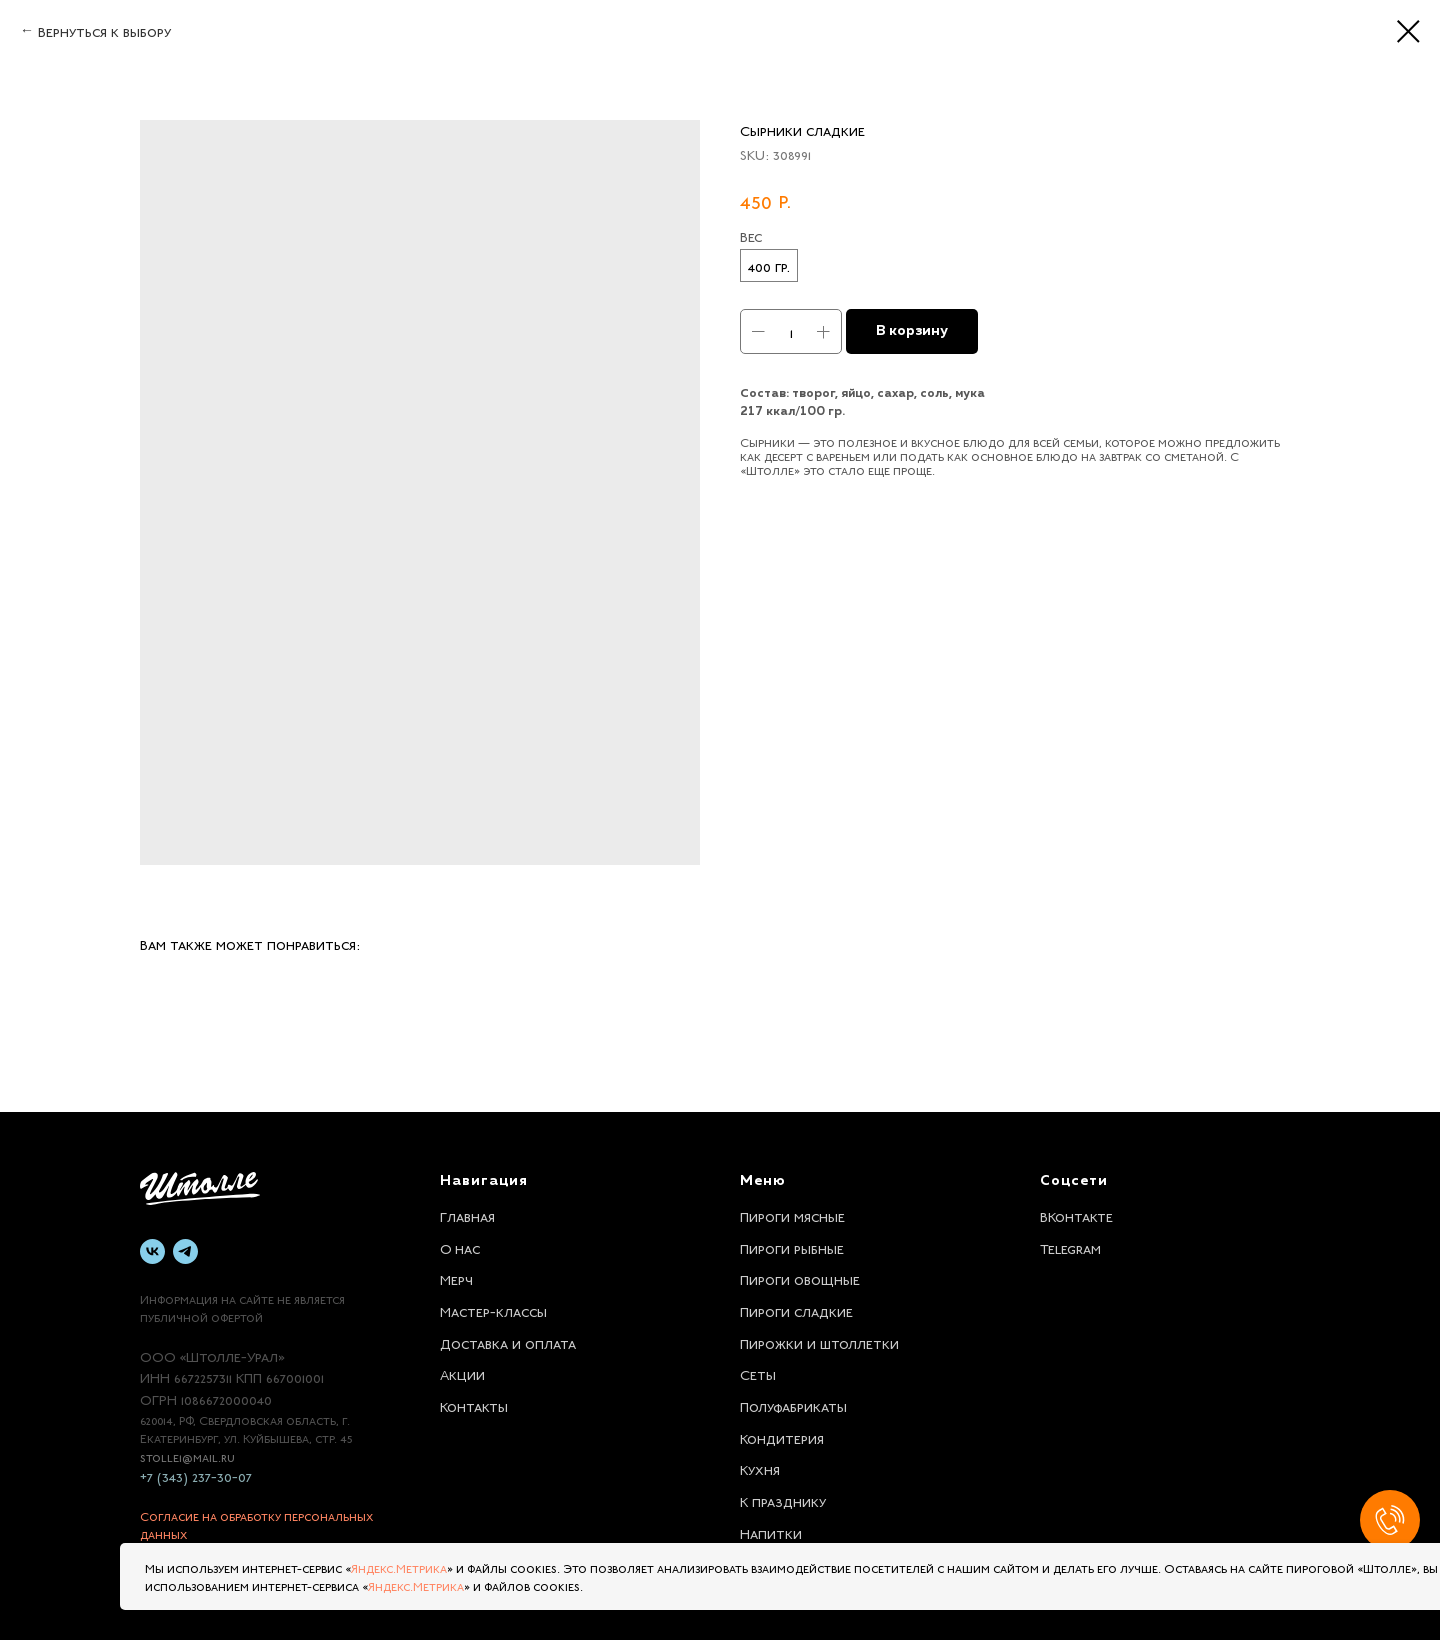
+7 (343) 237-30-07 (196, 1475)
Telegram (1070, 1247)
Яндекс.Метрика (399, 1567)
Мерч (456, 1278)
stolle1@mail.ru (187, 1456)
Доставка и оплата (508, 1342)
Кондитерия (782, 1437)
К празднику (783, 1500)
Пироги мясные (792, 1215)
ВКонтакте (1076, 1215)
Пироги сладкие (796, 1310)
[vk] (152, 1251)
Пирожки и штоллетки (819, 1342)
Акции (462, 1373)
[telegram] (185, 1251)
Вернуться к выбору (104, 30)
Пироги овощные (800, 1278)
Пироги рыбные (792, 1247)
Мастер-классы (493, 1310)
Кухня (760, 1468)
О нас (460, 1247)
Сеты (758, 1373)
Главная (467, 1215)
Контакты (474, 1405)
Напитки (771, 1532)
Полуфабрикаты (793, 1405)
